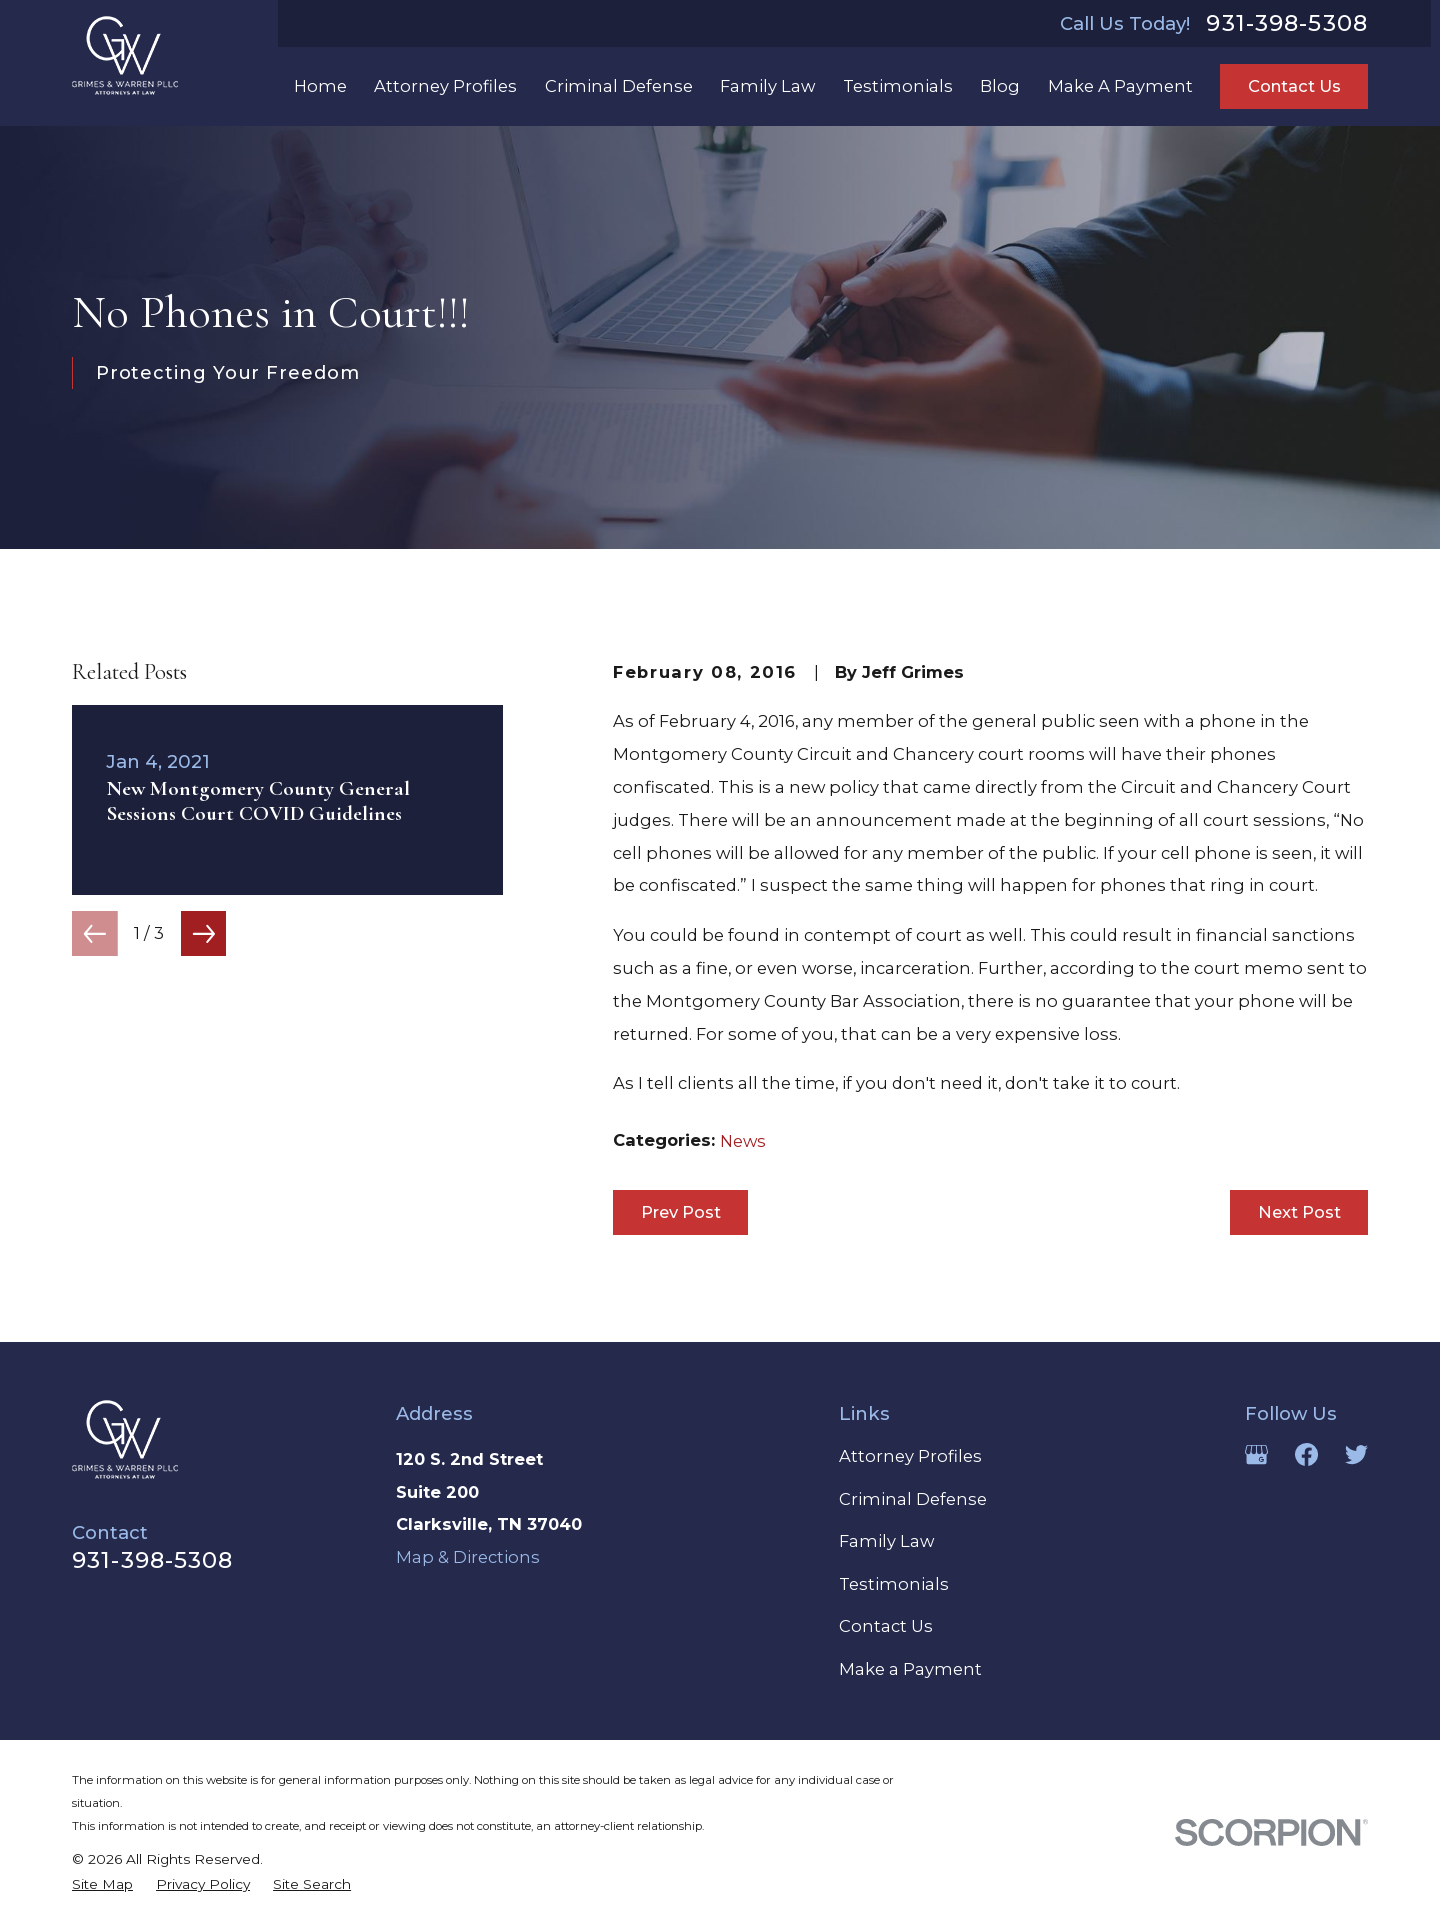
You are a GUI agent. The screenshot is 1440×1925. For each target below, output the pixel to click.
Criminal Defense (913, 1499)
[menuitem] (102, 1885)
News (743, 1141)
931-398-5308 (1287, 23)
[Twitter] (1356, 1454)
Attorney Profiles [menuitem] (445, 86)
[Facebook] (1306, 1454)
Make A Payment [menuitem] (1120, 86)
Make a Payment (910, 1669)
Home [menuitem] (320, 86)
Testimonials (894, 1584)
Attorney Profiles (910, 1456)
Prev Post (681, 1212)
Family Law (886, 1541)
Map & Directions (468, 1557)
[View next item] (204, 934)
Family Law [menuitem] (767, 86)
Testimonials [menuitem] (898, 86)
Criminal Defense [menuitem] (619, 86)
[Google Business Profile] (1256, 1454)
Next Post (1299, 1212)
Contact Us (1294, 86)
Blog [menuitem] (1000, 86)
